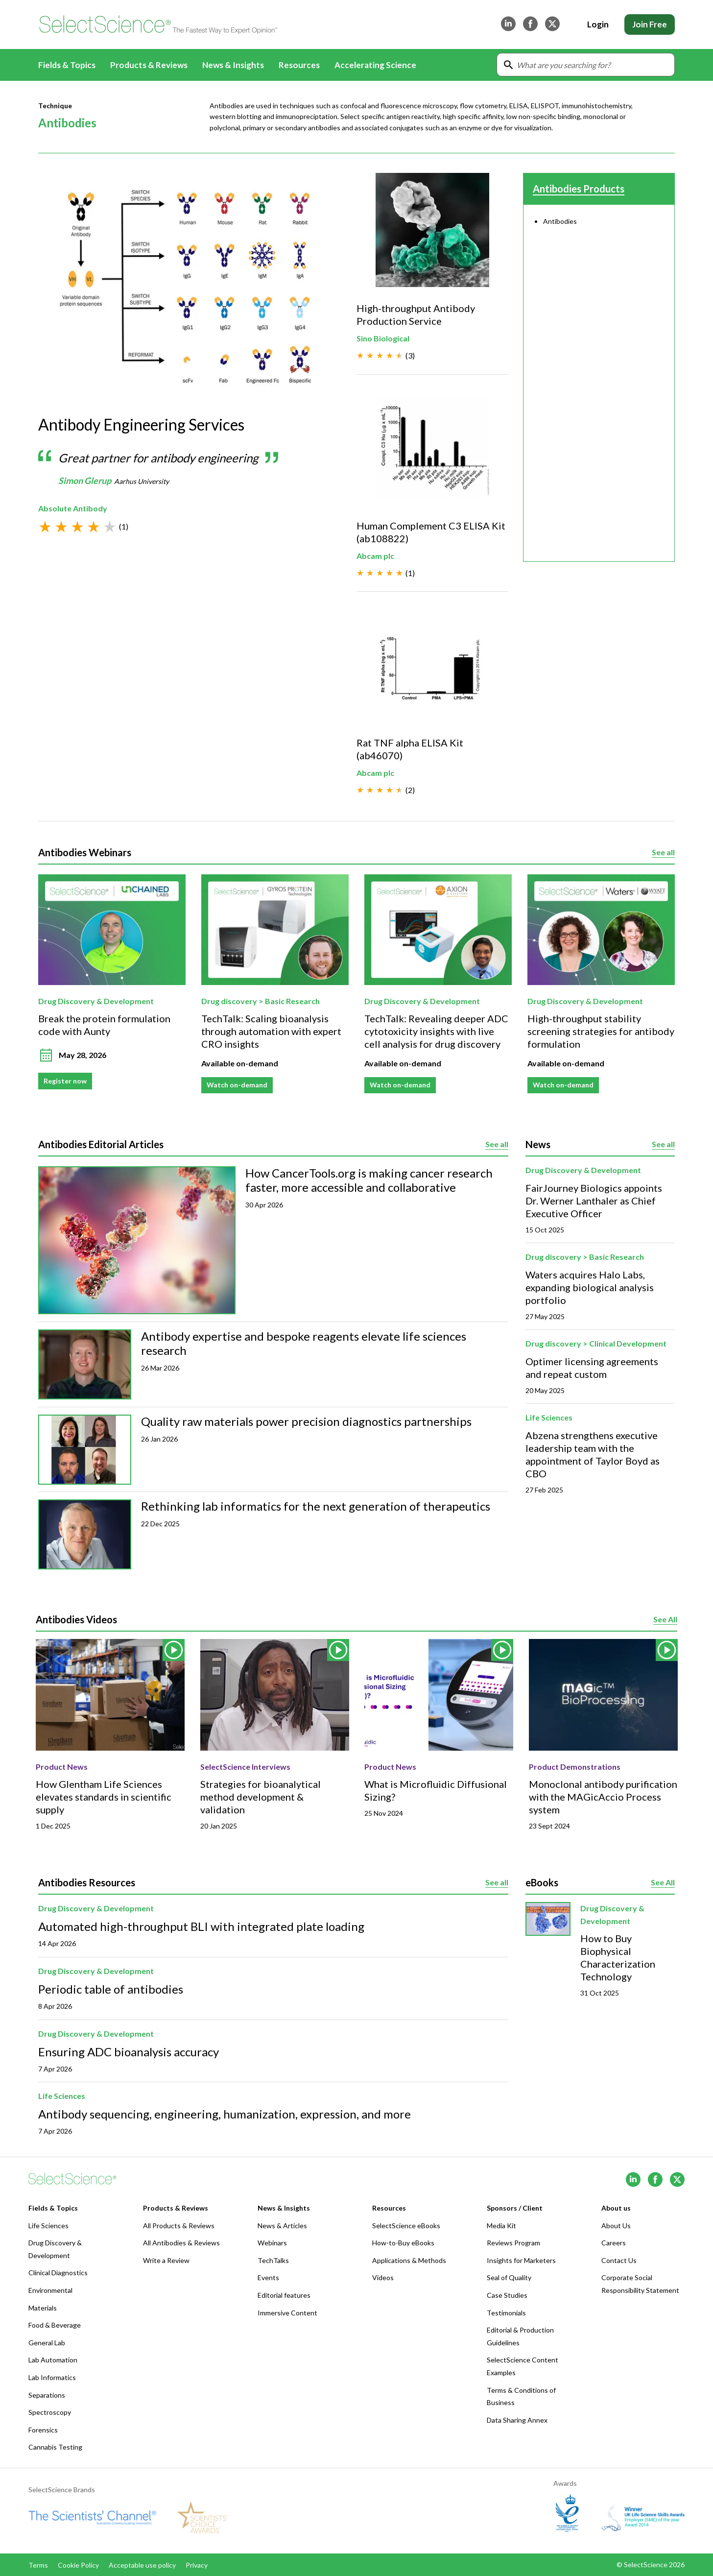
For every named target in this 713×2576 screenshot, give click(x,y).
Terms (38, 2565)
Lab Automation (52, 2360)
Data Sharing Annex (517, 2420)
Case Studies (507, 2295)
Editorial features (284, 2295)
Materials (42, 2308)
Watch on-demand (237, 1085)
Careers (613, 2243)
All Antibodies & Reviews (181, 2243)
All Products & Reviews (178, 2225)
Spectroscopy (49, 2412)
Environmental (50, 2290)
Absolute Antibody (72, 508)
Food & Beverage (54, 2325)
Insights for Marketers (521, 2260)
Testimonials (506, 2313)
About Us (616, 2225)
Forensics (43, 2430)
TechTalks (273, 2260)
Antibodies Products (578, 188)
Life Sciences (548, 1417)
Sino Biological (382, 338)
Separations (46, 2395)
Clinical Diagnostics (58, 2272)
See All (665, 1619)
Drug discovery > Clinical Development (595, 1343)
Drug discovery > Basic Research (260, 1001)
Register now (65, 1081)
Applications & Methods (409, 2260)
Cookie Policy (78, 2565)
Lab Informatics (52, 2377)
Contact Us (619, 2260)
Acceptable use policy (142, 2565)
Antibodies (560, 221)
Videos (383, 2277)
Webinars (272, 2243)
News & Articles (282, 2225)
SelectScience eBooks (406, 2225)
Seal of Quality (509, 2277)
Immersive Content (287, 2313)
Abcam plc (375, 555)
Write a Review (166, 2260)
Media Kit (501, 2225)
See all (663, 852)
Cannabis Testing (55, 2447)
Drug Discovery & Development (96, 1001)
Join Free (649, 24)
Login (598, 24)
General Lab (46, 2342)
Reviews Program (513, 2243)
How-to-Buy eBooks (403, 2243)
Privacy (197, 2565)
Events (268, 2277)
